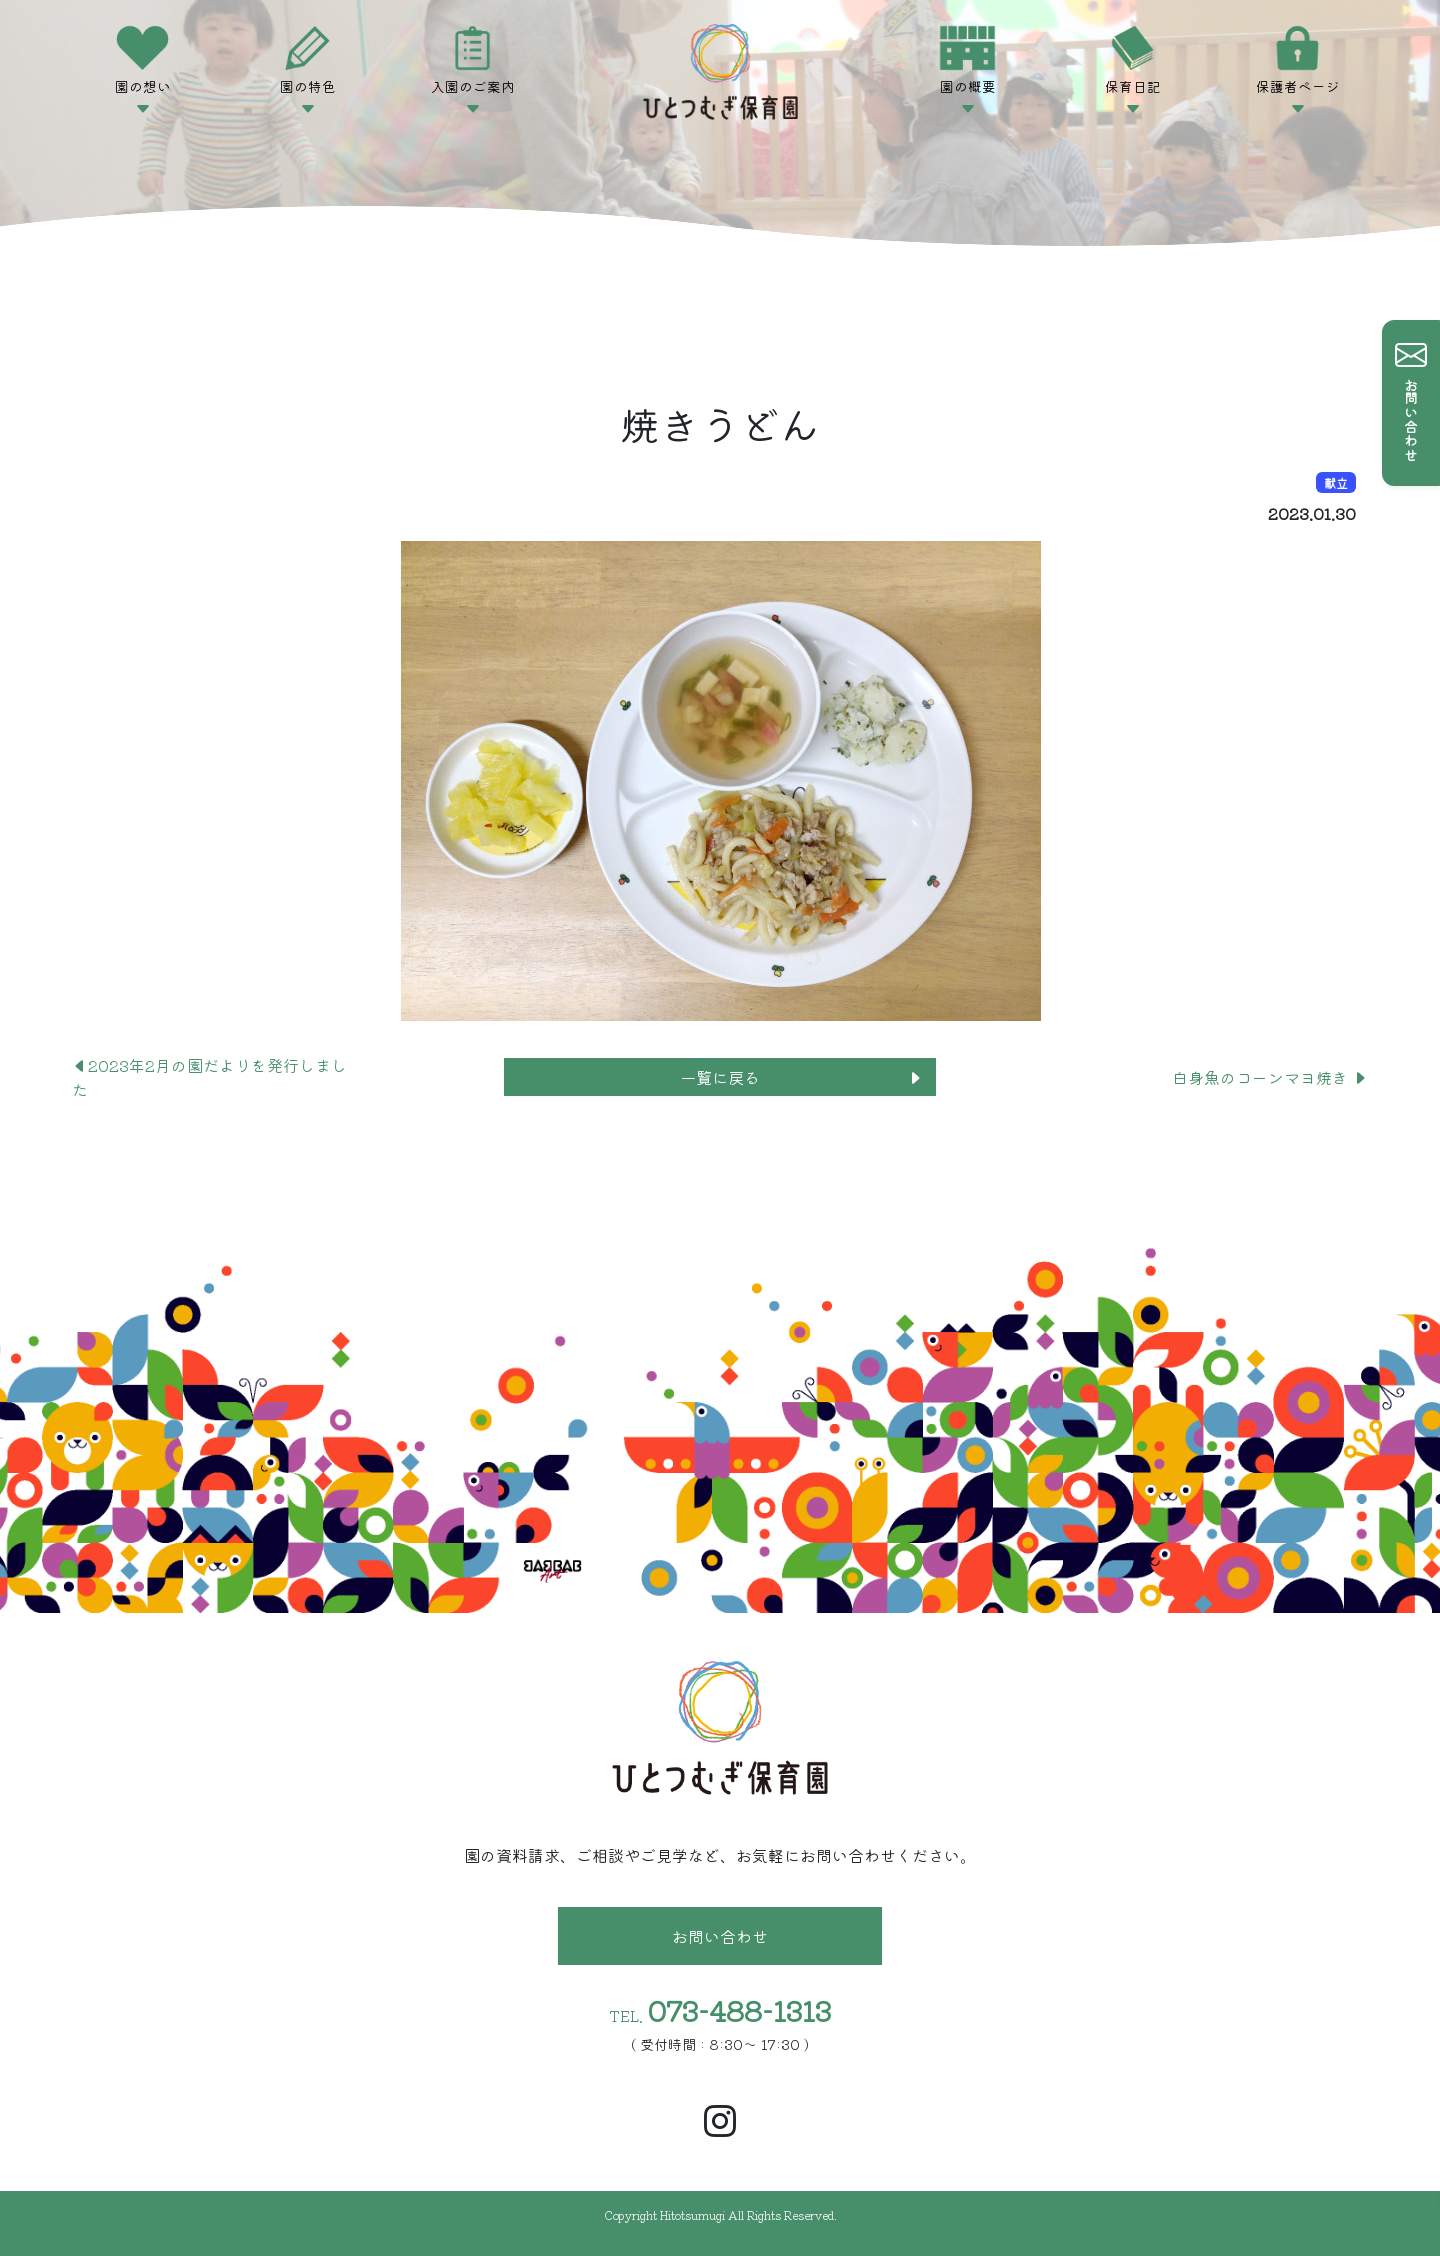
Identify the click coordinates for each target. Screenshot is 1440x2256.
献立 (1336, 482)
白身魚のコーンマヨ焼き (1270, 1077)
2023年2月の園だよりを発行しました (209, 1077)
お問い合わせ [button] (720, 1936)
